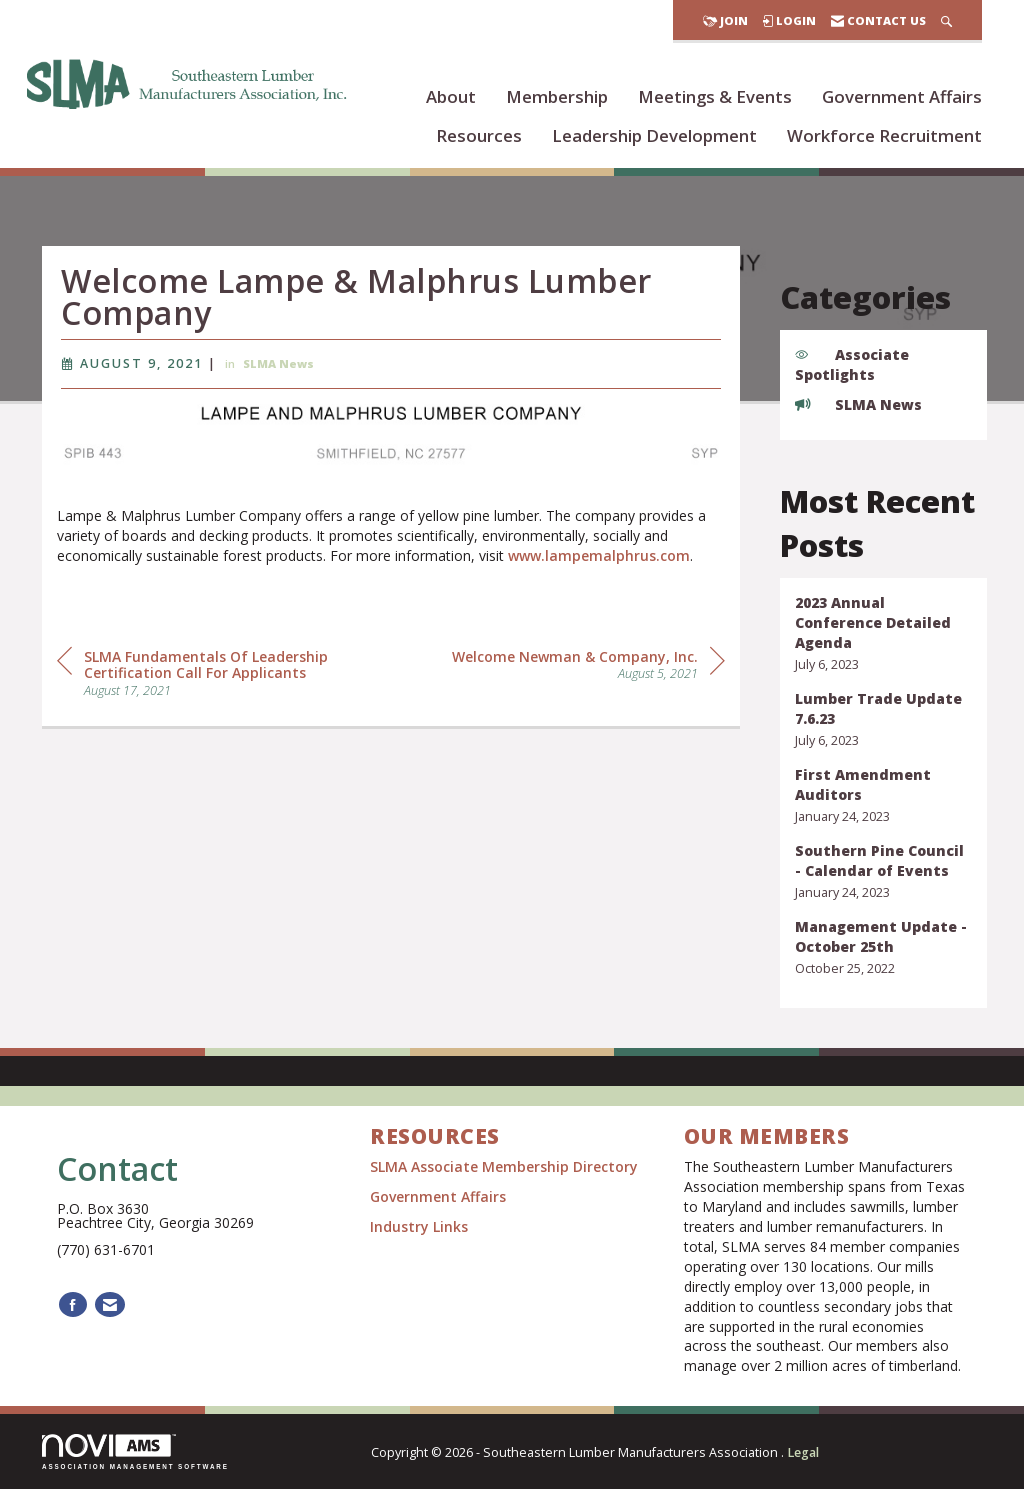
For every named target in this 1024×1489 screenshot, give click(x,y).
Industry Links (419, 1226)
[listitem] (884, 633)
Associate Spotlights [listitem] (852, 364)
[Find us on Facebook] (73, 1304)
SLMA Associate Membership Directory (506, 1166)
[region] (588, 668)
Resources (479, 135)
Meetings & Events (715, 96)
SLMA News (278, 369)
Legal (803, 1452)
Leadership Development (654, 135)
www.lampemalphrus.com (599, 560)
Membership (557, 96)
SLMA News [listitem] (858, 404)
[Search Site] (946, 20)
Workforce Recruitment (884, 135)
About (451, 96)
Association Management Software (135, 1451)
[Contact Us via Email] (110, 1304)
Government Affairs (902, 96)
